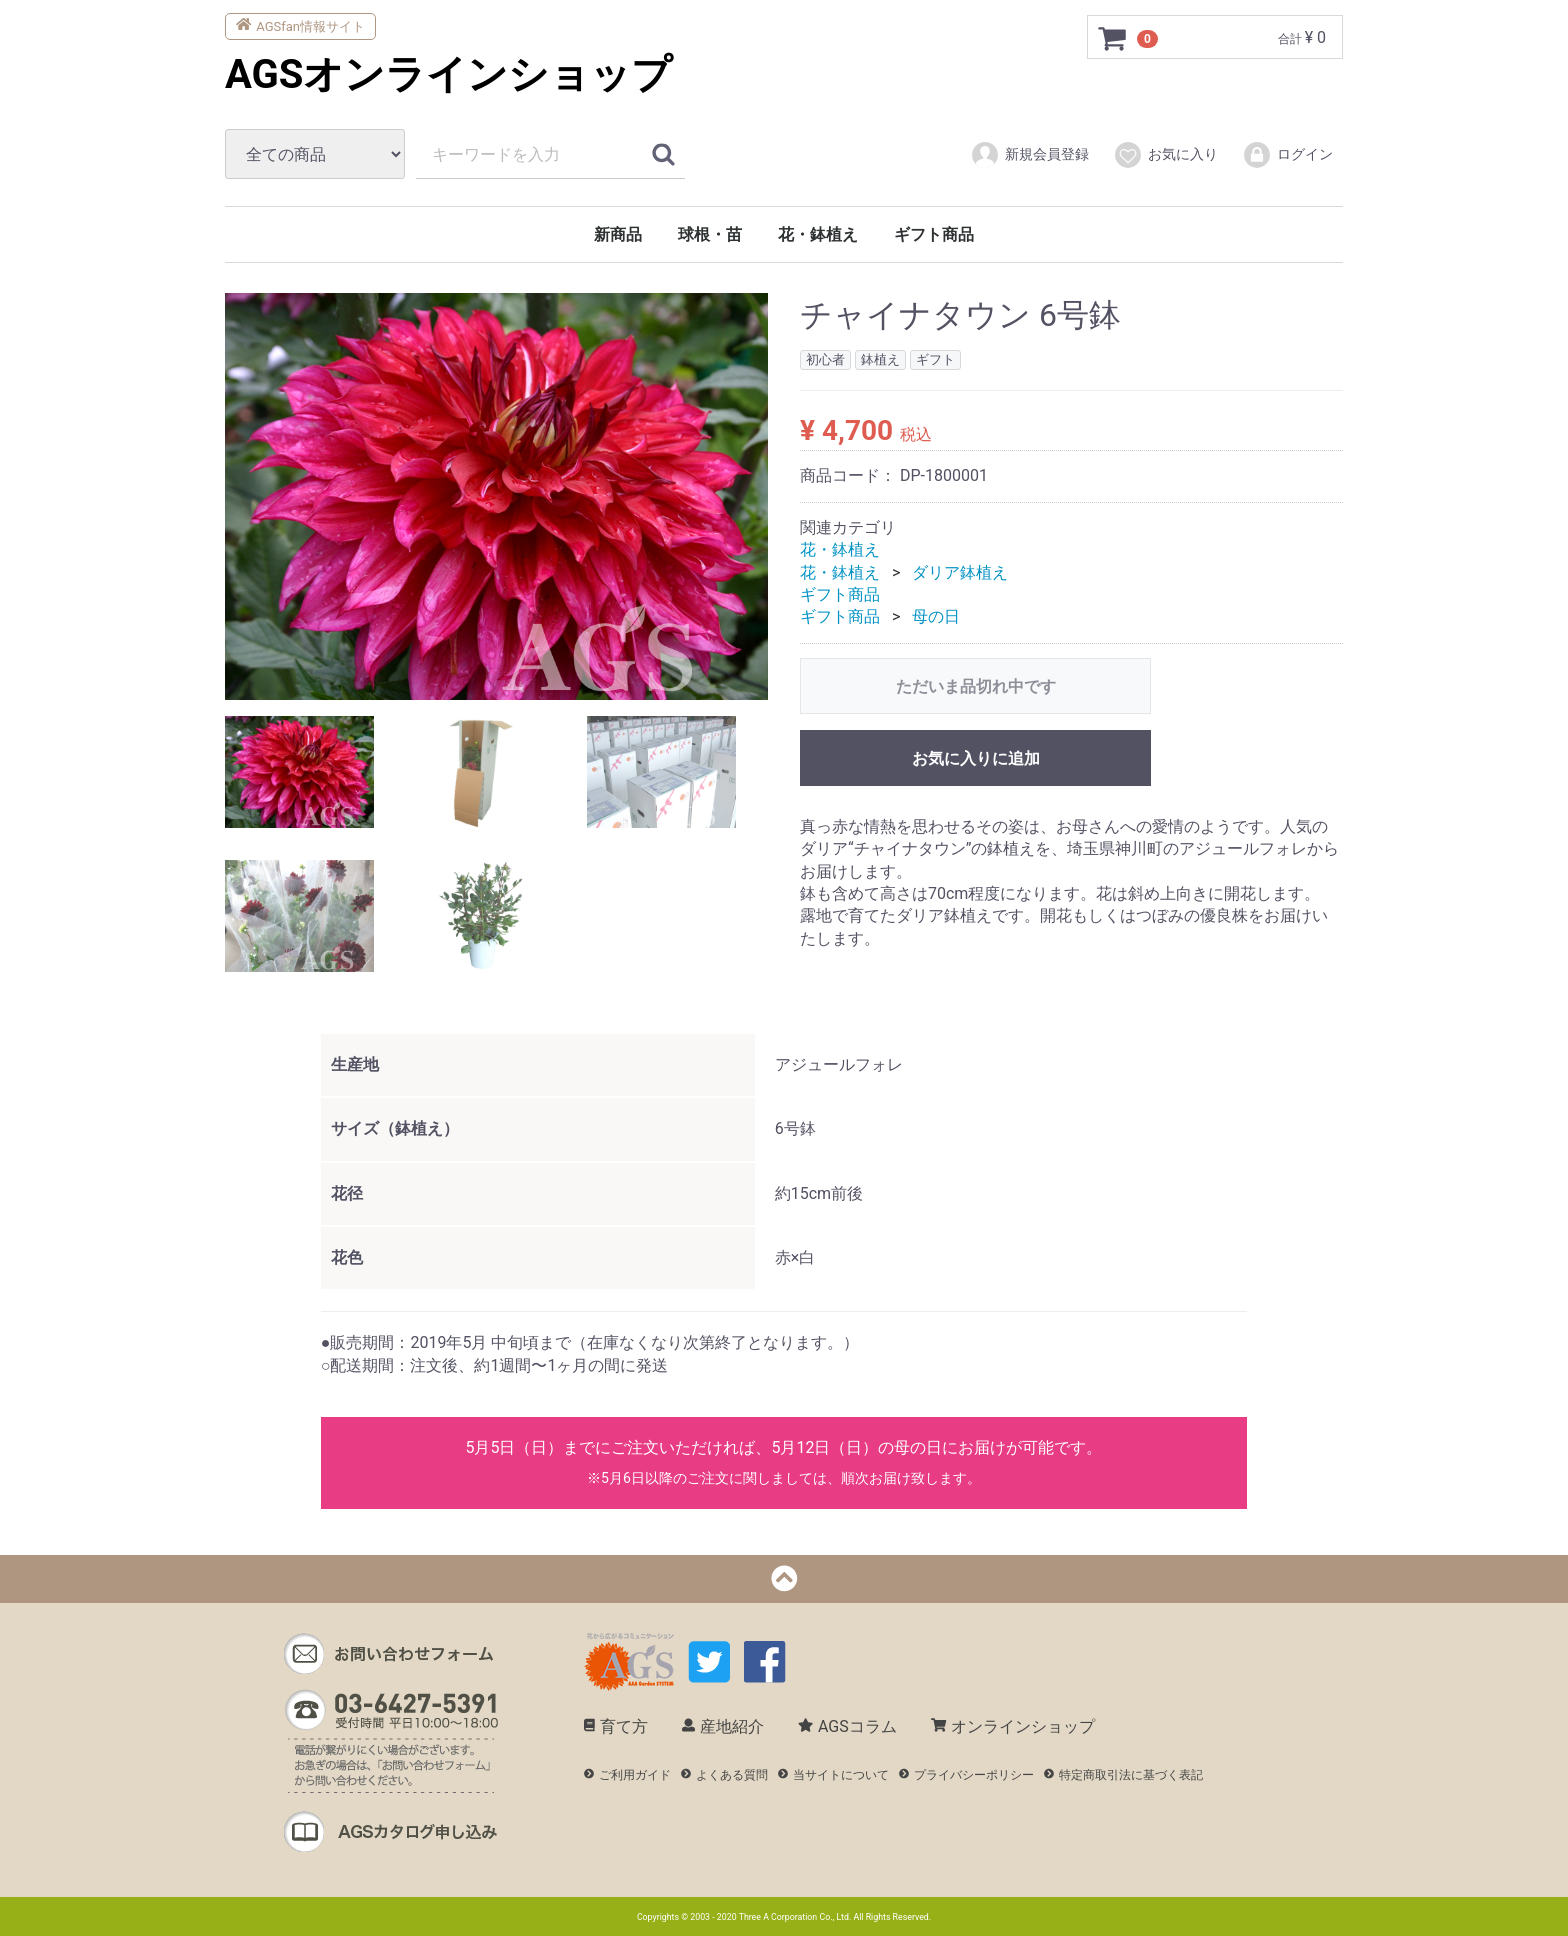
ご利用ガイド (627, 1775)
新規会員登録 (1029, 155)
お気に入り (1165, 155)
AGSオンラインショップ (448, 74)
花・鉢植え (818, 234)
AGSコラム (847, 1726)
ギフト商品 (934, 234)
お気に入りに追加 (976, 758)
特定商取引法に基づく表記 (1123, 1775)
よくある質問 (724, 1775)
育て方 (616, 1726)
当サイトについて (833, 1775)
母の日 (936, 616)
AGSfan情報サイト (300, 24)
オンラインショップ (1013, 1726)
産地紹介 (723, 1726)
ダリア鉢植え (960, 571)
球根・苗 (710, 234)
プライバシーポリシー (966, 1775)
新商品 (618, 234)
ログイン (1287, 155)
